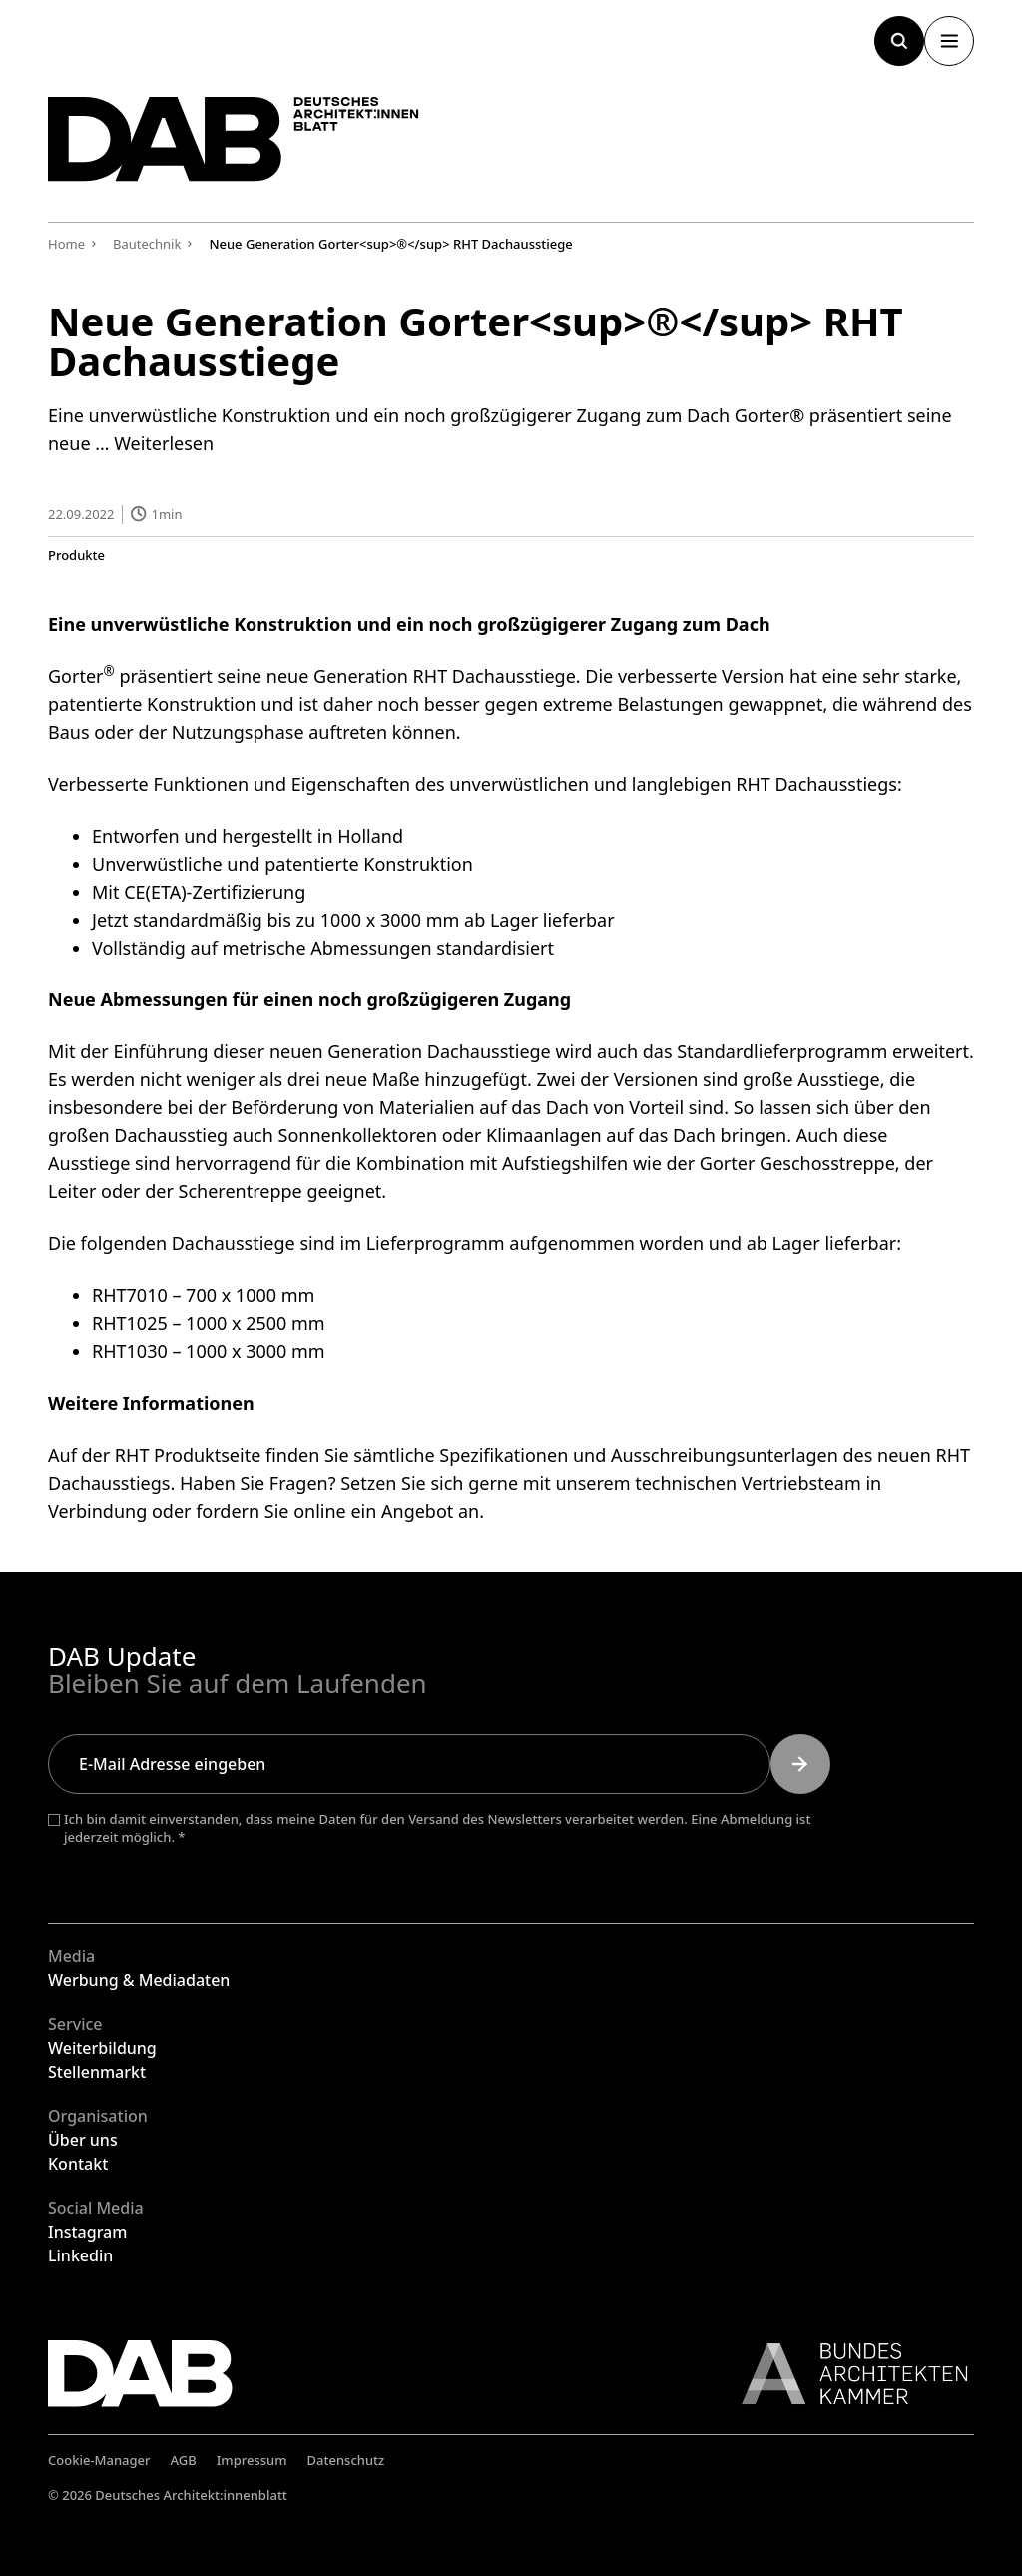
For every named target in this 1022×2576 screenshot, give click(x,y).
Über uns (83, 2140)
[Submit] (800, 1764)
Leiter (72, 1190)
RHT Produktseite (187, 1454)
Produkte (76, 554)
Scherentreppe (240, 1190)
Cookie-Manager (99, 2460)
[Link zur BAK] (844, 2373)
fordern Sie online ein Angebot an (337, 1510)
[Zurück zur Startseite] (237, 141)
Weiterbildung (102, 2048)
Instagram (87, 2232)
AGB (184, 2460)
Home (66, 244)
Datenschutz (346, 2460)
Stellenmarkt (97, 2072)
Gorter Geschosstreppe (797, 1162)
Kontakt (78, 2164)
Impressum (252, 2460)
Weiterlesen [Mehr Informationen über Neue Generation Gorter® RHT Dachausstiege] (164, 443)
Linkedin (80, 2255)
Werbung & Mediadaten (139, 1980)
